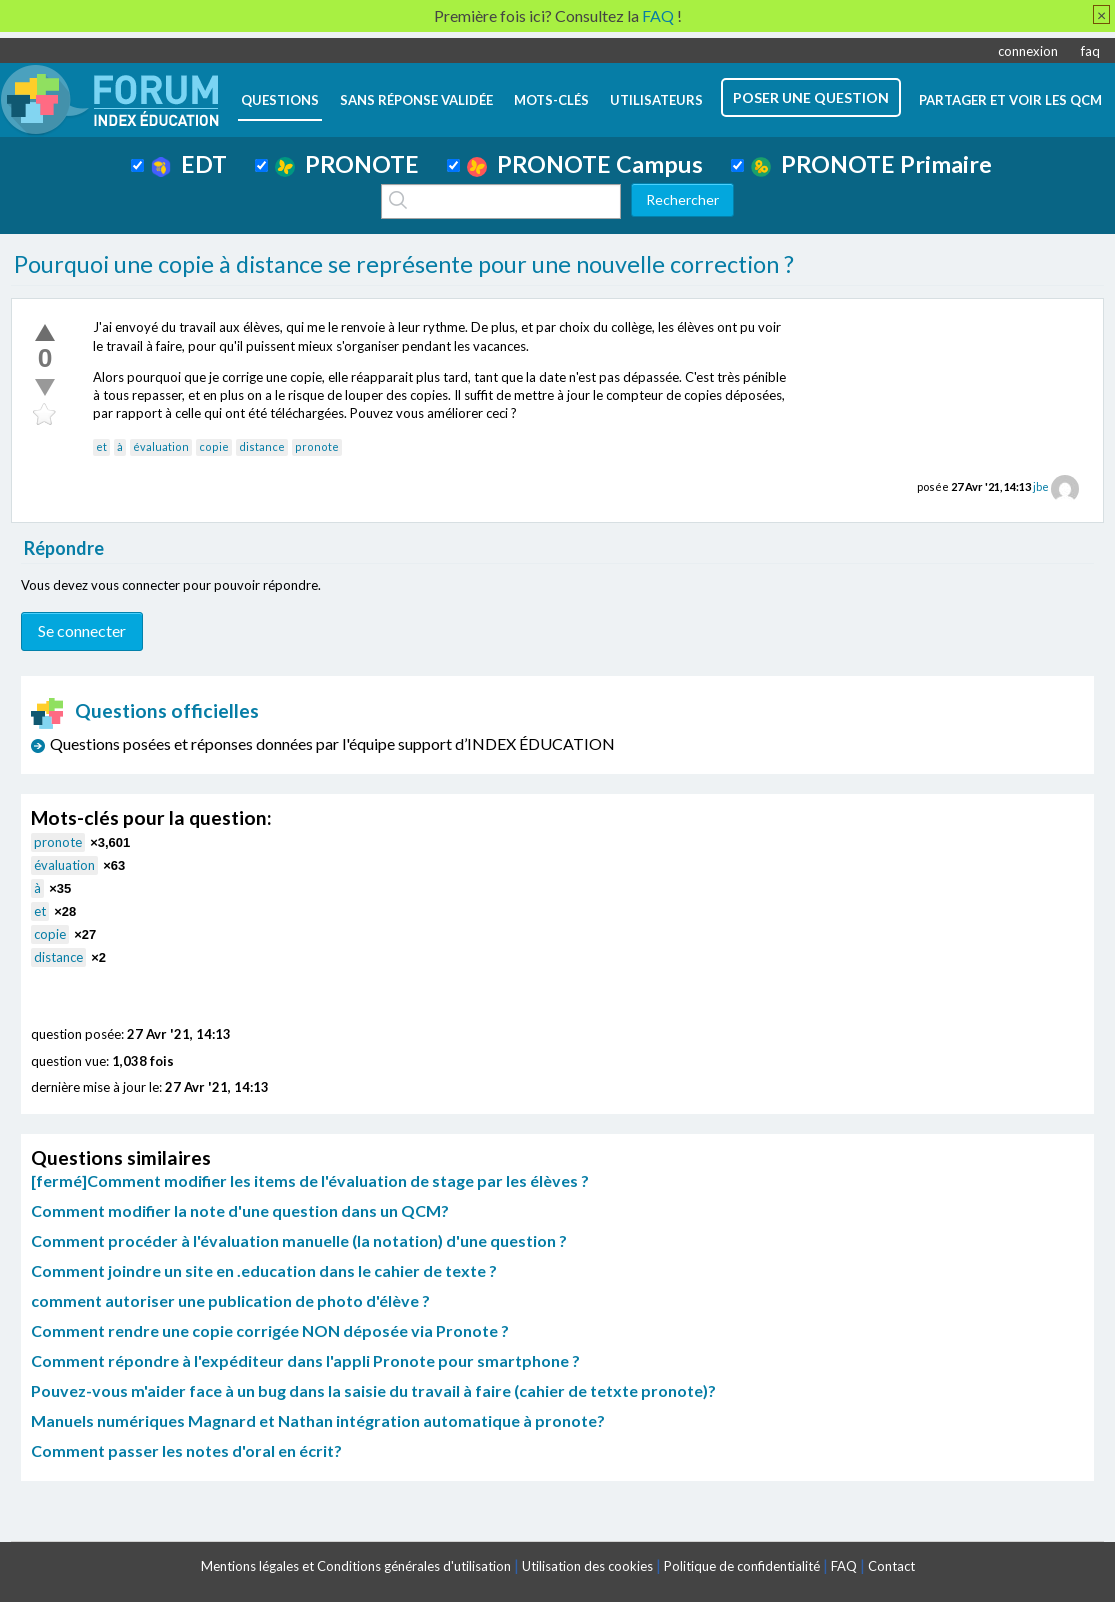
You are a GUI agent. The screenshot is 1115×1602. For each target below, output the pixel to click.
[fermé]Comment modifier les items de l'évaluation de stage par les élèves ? (310, 1180)
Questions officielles (145, 710)
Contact (891, 1566)
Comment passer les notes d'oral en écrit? (186, 1450)
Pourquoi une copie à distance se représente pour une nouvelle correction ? (404, 264)
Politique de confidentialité (742, 1566)
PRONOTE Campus (585, 164)
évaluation (161, 446)
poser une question (811, 97)
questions (280, 100)
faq (1090, 51)
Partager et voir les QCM (1010, 100)
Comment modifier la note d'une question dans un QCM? (240, 1210)
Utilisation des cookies (587, 1566)
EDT (189, 164)
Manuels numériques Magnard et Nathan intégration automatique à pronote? (318, 1420)
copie (214, 446)
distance (262, 446)
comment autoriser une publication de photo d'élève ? (230, 1300)
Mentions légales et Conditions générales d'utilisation (356, 1566)
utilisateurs (656, 100)
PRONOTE (347, 164)
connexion (1028, 51)
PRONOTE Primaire (871, 164)
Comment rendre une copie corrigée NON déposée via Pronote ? (270, 1330)
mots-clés (551, 100)
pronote (317, 446)
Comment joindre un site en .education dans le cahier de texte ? (264, 1270)
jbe (1041, 486)
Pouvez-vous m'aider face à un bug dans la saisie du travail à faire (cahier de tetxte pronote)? (373, 1390)
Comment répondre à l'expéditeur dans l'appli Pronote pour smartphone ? (305, 1360)
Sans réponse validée (416, 100)
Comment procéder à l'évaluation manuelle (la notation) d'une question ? (299, 1240)
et (101, 446)
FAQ (844, 1566)
